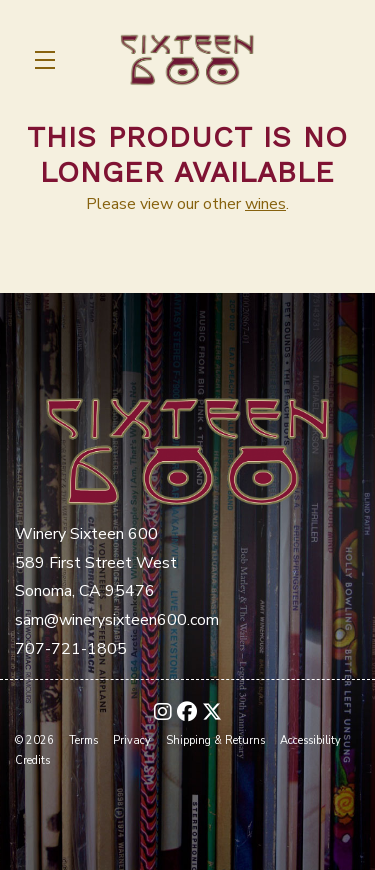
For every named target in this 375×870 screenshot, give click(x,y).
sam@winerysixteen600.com (117, 620)
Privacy (132, 740)
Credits (32, 760)
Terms (83, 740)
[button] (50, 60)
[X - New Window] (212, 712)
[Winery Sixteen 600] (187, 448)
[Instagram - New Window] (163, 712)
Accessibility (310, 740)
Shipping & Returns (215, 740)
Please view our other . (187, 204)
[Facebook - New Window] (187, 712)
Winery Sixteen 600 (187, 60)
